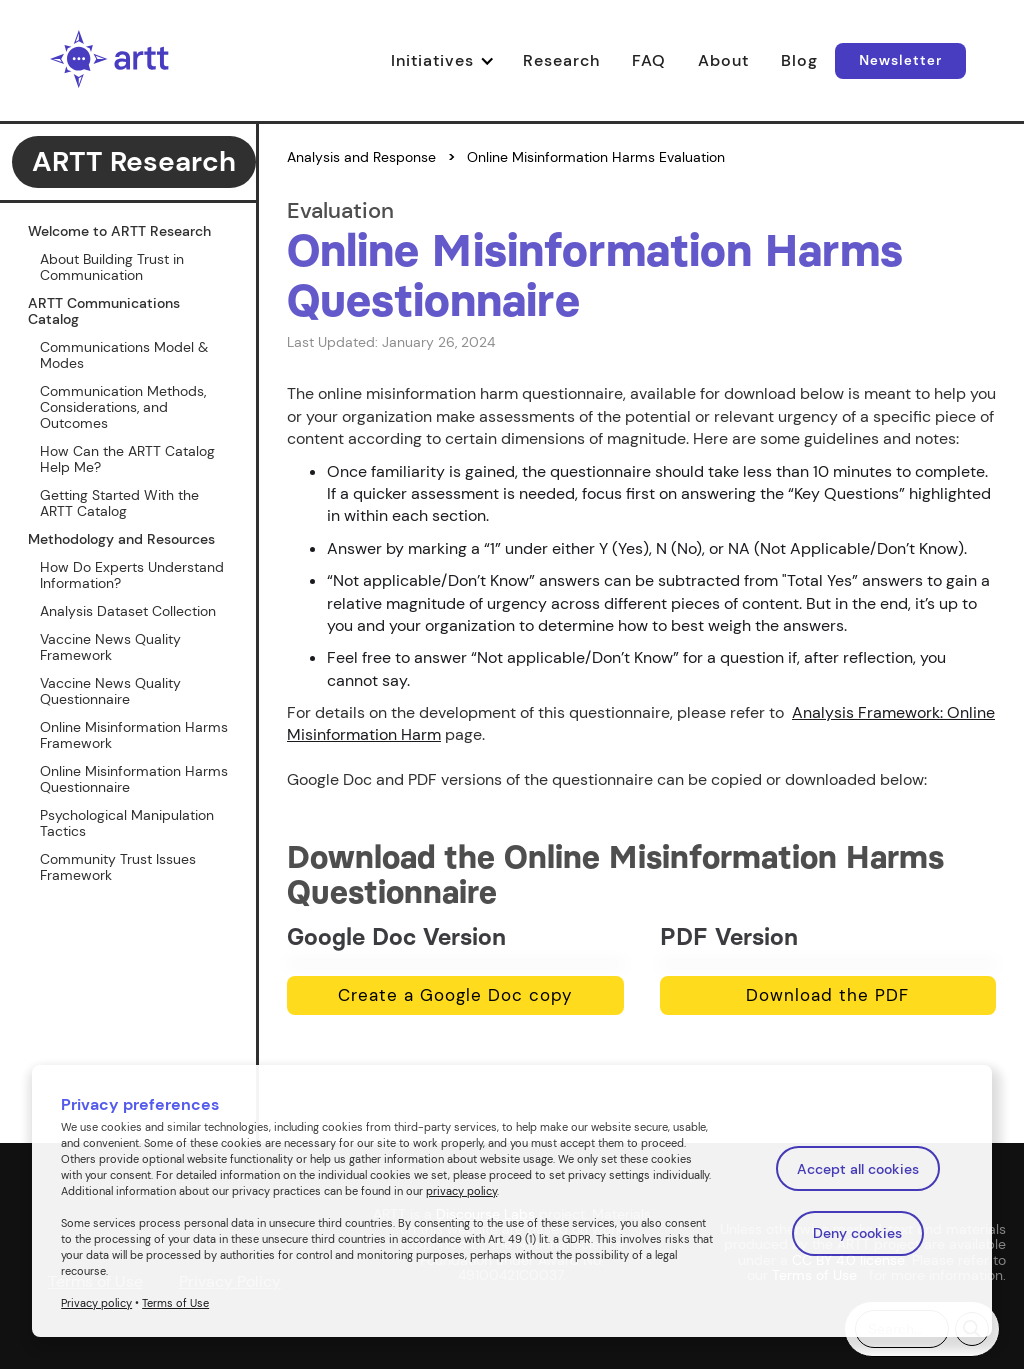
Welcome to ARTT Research (119, 231)
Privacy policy (96, 1303)
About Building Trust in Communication (112, 267)
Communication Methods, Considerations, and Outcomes (123, 407)
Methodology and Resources (121, 539)
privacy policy (461, 1191)
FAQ (649, 60)
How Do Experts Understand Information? (132, 575)
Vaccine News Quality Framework (110, 647)
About (723, 60)
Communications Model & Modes (124, 355)
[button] (449, 61)
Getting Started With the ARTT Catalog (119, 503)
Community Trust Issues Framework (118, 867)
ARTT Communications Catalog (104, 311)
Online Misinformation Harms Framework (134, 735)
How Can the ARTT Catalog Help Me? (127, 459)
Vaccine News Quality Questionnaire (110, 691)
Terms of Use (175, 1303)
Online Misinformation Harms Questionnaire (134, 779)
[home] (110, 60)
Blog (799, 60)
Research (561, 60)
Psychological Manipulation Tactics (127, 823)
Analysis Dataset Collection (128, 611)
